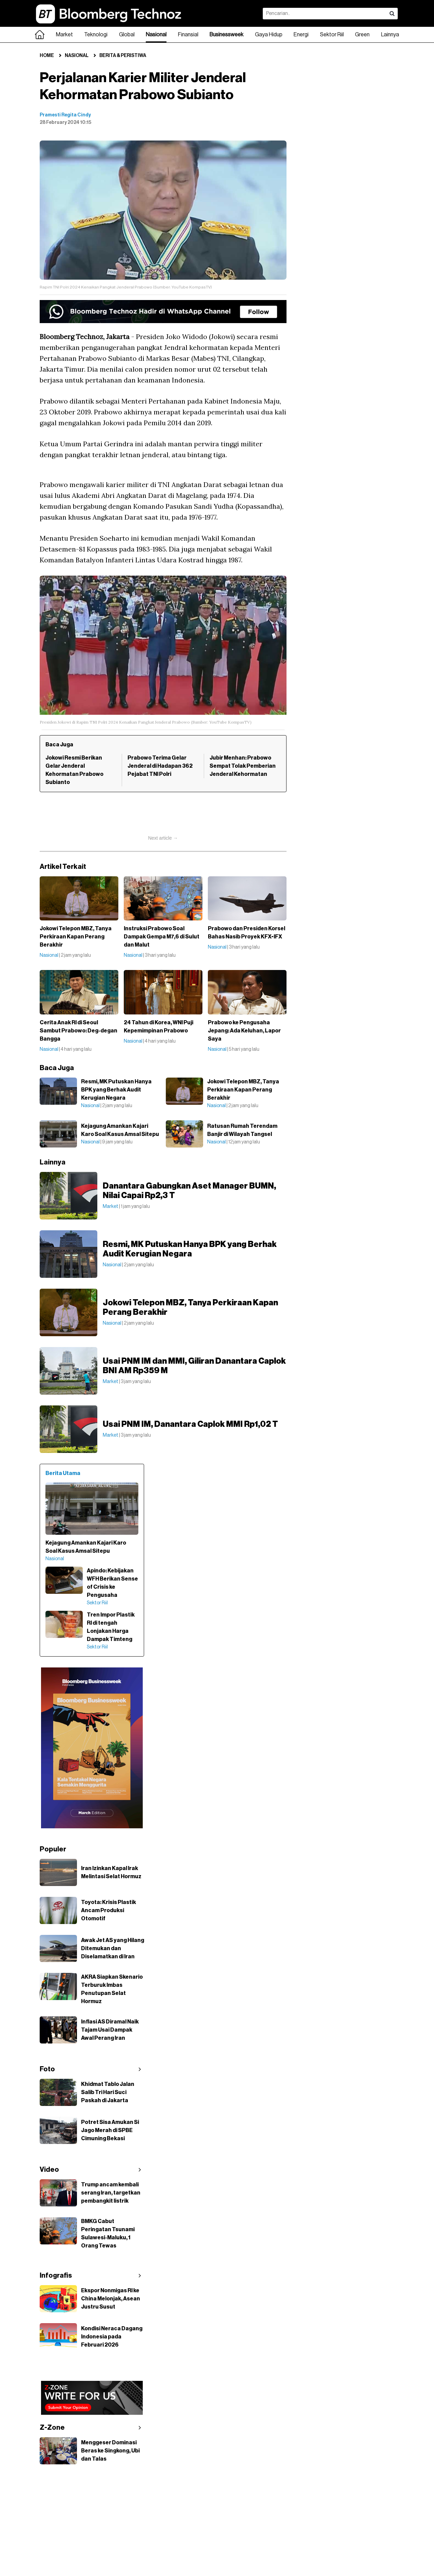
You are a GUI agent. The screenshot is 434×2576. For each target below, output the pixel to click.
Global (127, 34)
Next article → (163, 838)
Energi (301, 34)
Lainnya (390, 34)
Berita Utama (62, 1473)
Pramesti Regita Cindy (65, 115)
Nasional (156, 34)
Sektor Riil (332, 34)
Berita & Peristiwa (122, 55)
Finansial (188, 34)
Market (64, 34)
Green (362, 34)
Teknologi (95, 34)
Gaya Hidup (268, 34)
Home (47, 55)
